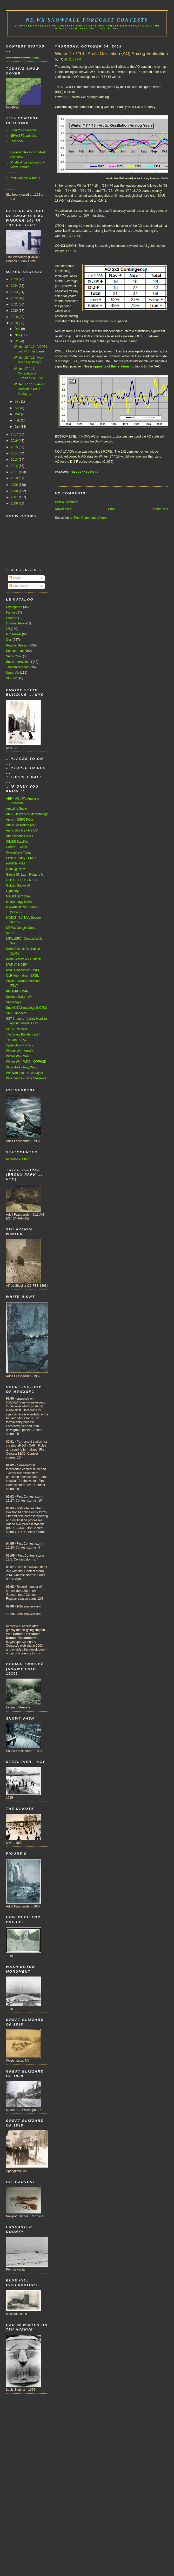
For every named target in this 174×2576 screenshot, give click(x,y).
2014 (15, 453)
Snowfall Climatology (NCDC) (26, 1008)
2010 (15, 478)
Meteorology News (19, 902)
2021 (15, 304)
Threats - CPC (16, 1040)
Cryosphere (14, 607)
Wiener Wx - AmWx (19, 1051)
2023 (15, 292)
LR (8, 629)
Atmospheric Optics (19, 836)
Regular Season (17, 645)
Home (112, 509)
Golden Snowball (18, 885)
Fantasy (11, 612)
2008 (15, 491)
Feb (18, 420)
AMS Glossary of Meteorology (27, 814)
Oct (17, 341)
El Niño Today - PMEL (21, 858)
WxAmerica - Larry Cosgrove (26, 1078)
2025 (15, 279)
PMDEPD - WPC (18, 991)
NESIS (10, 933)
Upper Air (12, 672)
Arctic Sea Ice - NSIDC (22, 830)
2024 (15, 286)
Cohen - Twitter (16, 847)
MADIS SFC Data (18, 896)
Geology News (16, 869)
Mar (18, 414)
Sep (18, 401)
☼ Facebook (14, 141)
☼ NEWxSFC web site (21, 136)
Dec (18, 329)
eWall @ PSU (15, 863)
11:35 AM (74, 59)
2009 (15, 485)
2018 (15, 323)
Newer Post (63, 509)
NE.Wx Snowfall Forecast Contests (87, 20)
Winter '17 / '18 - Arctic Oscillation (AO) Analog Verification (111, 53)
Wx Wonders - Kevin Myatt (24, 1073)
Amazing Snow (16, 808)
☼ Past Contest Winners (23, 178)
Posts (15, 578)
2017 (15, 434)
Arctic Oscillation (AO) (21, 825)
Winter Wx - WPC (18, 1056)
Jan (18, 426)
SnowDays (13, 1002)
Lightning (12, 891)
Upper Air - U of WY (20, 1045)
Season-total (15, 651)
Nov (18, 335)
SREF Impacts (16, 1013)
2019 (15, 317)
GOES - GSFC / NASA (22, 880)
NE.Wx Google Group (21, 928)
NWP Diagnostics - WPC (23, 970)
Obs (9, 640)
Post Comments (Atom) (90, 518)
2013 (15, 459)
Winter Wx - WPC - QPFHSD (26, 1062)
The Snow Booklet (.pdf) (23, 1034)
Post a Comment (66, 502)
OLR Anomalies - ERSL (22, 975)
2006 (15, 503)
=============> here (22, 58)
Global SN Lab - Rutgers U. (25, 874)
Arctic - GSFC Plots (19, 819)
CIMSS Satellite (17, 841)
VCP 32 (11, 678)
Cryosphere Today (18, 852)
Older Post (160, 509)
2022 (15, 298)
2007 (15, 497)
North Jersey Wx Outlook (23, 959)
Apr (17, 408)
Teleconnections (84, 471)
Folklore (11, 618)
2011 (15, 472)
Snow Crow (14, 656)
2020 (15, 310)
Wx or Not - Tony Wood (22, 1067)
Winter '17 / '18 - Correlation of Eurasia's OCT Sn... (29, 373)
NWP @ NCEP (16, 964)
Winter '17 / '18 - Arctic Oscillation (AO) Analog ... (29, 389)
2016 (15, 440)
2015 (15, 447)
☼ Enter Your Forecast (21, 130)
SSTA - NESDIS (17, 1029)
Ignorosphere (15, 623)
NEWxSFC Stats (17, 1159)
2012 (15, 466)
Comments (18, 586)
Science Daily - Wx (19, 997)
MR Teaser (13, 634)
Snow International (19, 662)
